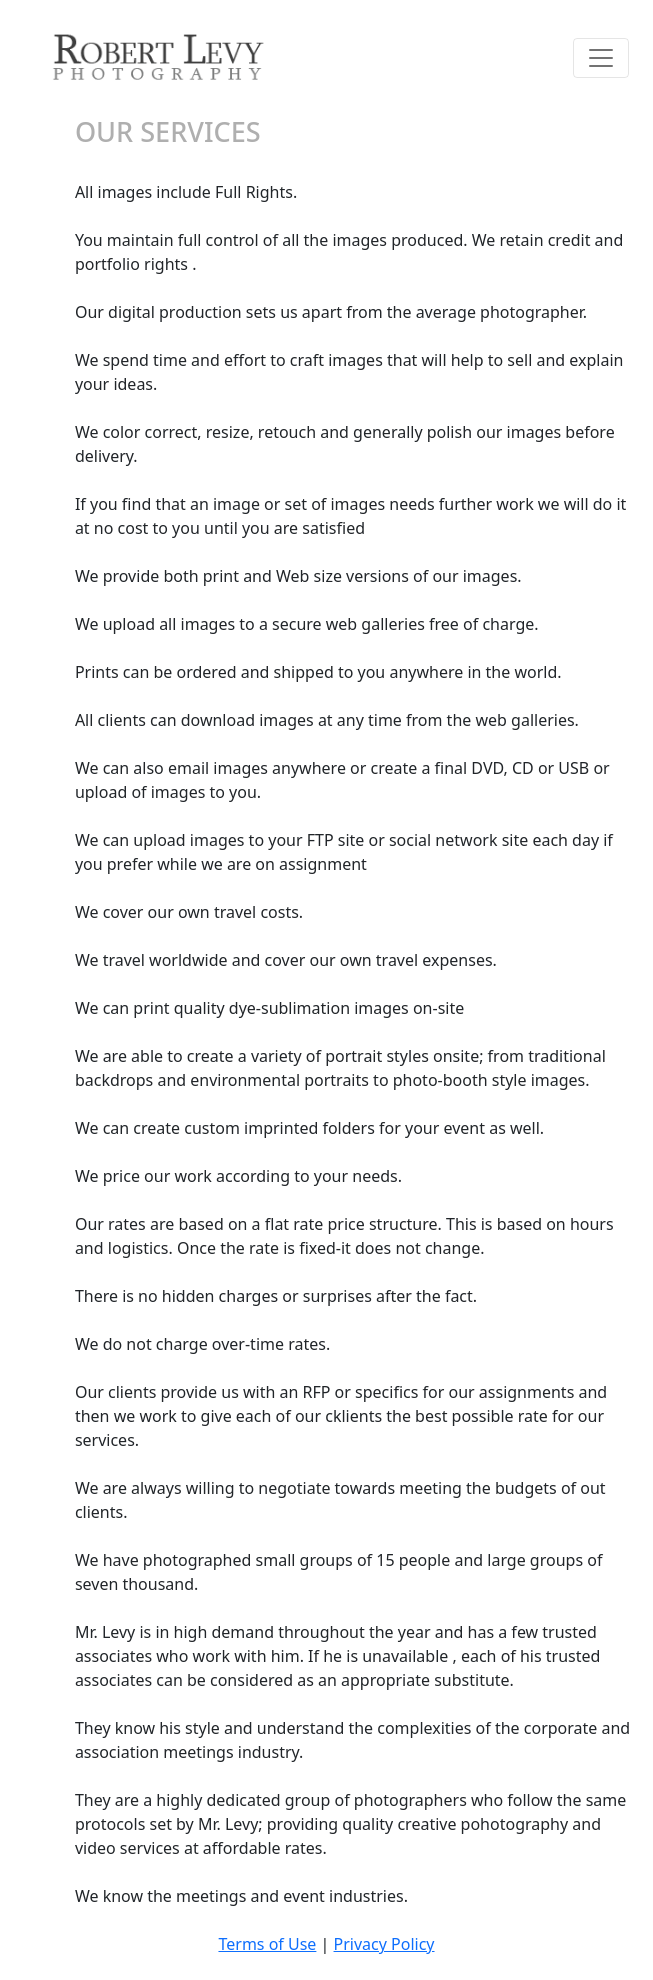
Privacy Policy (384, 1944)
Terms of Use (267, 1944)
